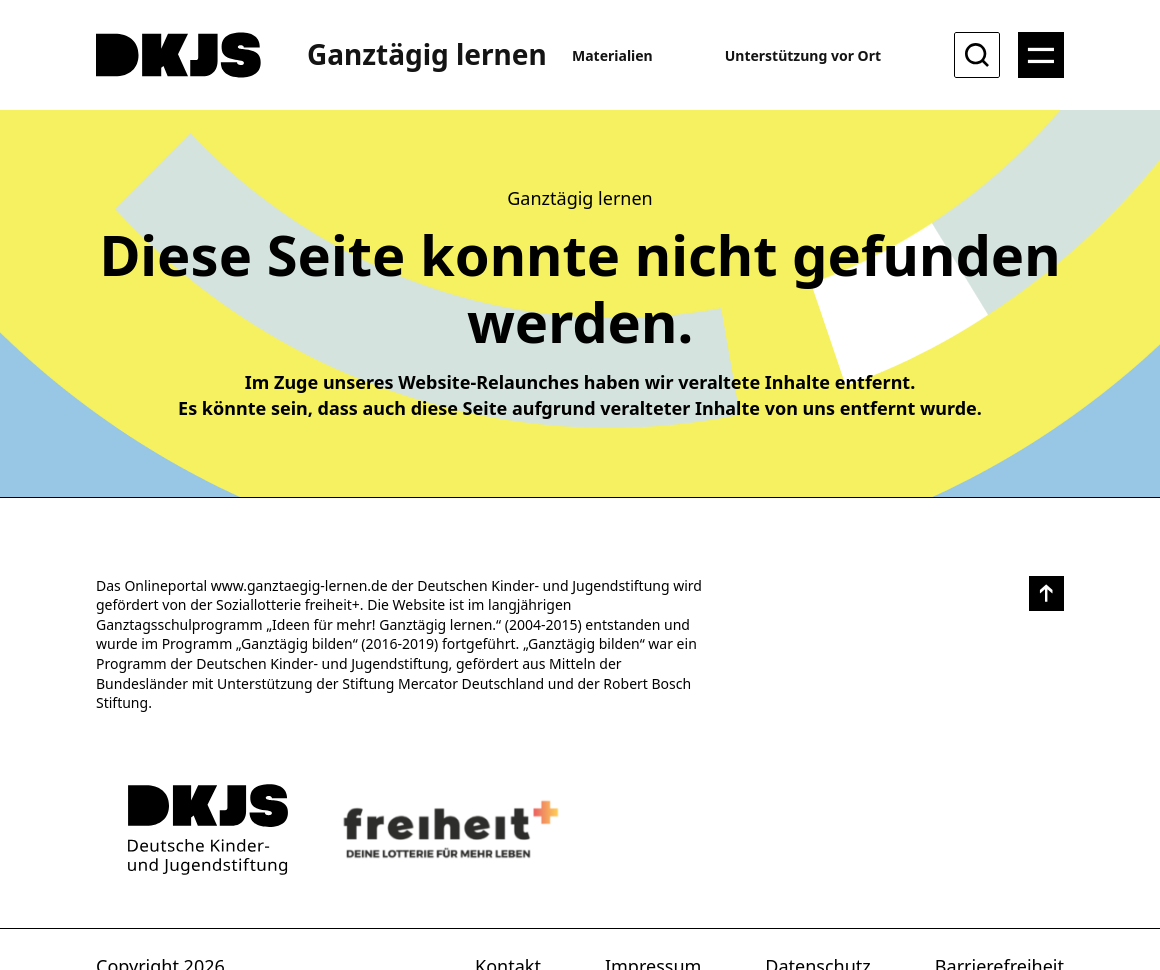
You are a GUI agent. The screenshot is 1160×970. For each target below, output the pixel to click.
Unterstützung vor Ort (803, 55)
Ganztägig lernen (427, 54)
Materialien (612, 55)
